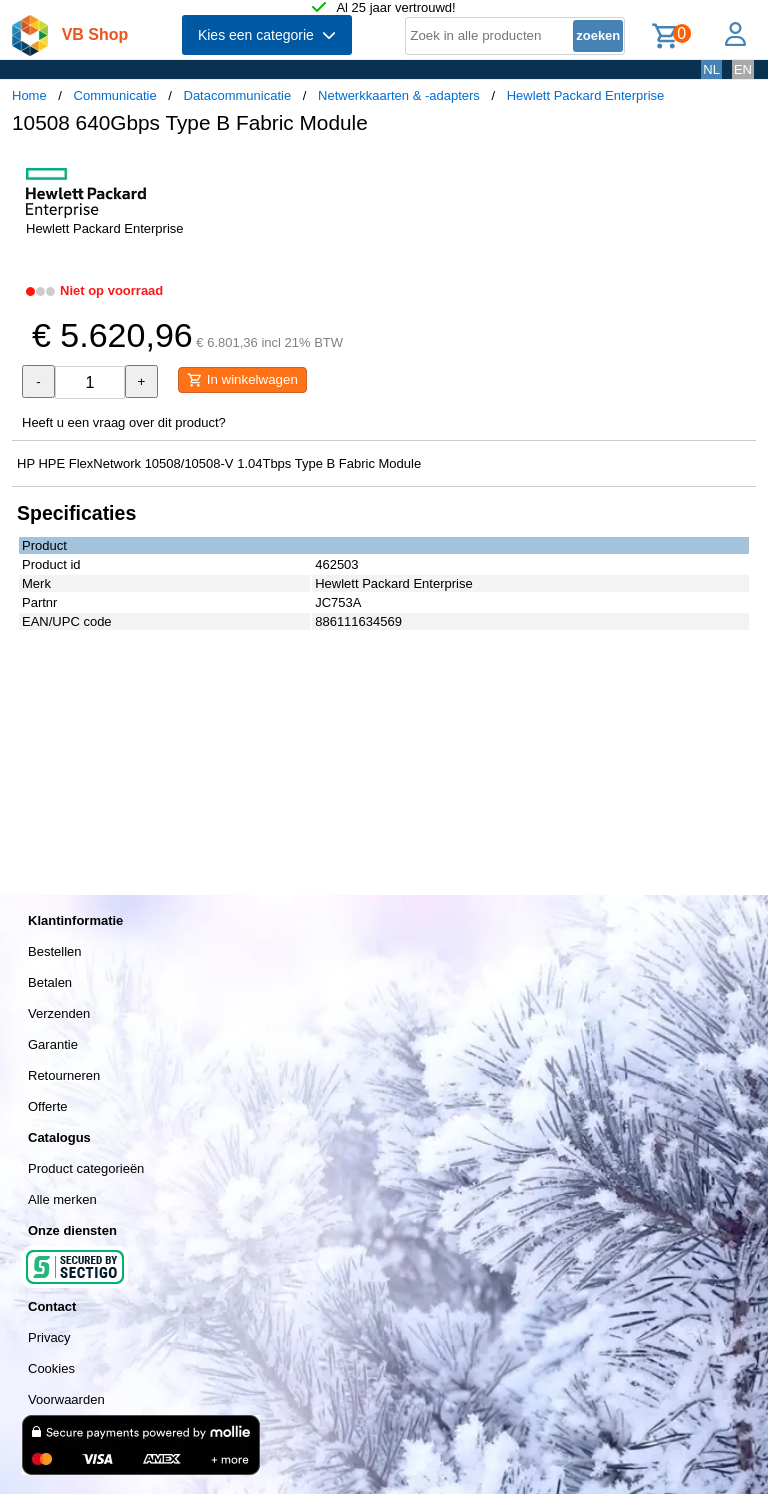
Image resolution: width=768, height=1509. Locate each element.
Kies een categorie (267, 35)
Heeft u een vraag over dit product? (124, 422)
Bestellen (54, 951)
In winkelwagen (242, 380)
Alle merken (62, 1199)
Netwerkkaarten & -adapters (399, 95)
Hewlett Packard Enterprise (586, 95)
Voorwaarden (66, 1399)
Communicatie (115, 95)
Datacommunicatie (238, 95)
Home (29, 95)
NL (711, 69)
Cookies (51, 1368)
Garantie (53, 1044)
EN (743, 69)
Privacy (49, 1337)
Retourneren (64, 1075)
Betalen (50, 982)
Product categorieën (86, 1168)
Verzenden (59, 1013)
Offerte (48, 1106)
